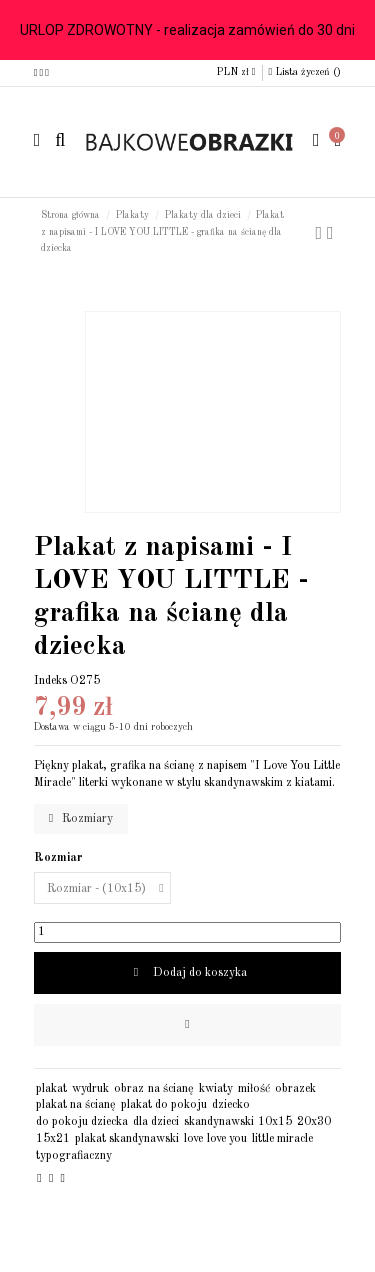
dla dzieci (156, 1122)
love (193, 1139)
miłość (254, 1089)
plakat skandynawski (127, 1139)
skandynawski (219, 1122)
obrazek (295, 1089)
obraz (129, 1089)
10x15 (275, 1122)
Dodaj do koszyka (187, 972)
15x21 (53, 1139)
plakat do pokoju (164, 1105)
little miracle (282, 1139)
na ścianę (171, 1089)
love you (227, 1139)
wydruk (90, 1089)
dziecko (231, 1105)
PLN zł (236, 72)
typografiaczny (74, 1156)
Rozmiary (81, 818)
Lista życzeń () (305, 72)
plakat (51, 1089)
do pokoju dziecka (82, 1122)
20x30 (314, 1122)
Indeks (50, 681)
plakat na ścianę (76, 1105)
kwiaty (216, 1089)
